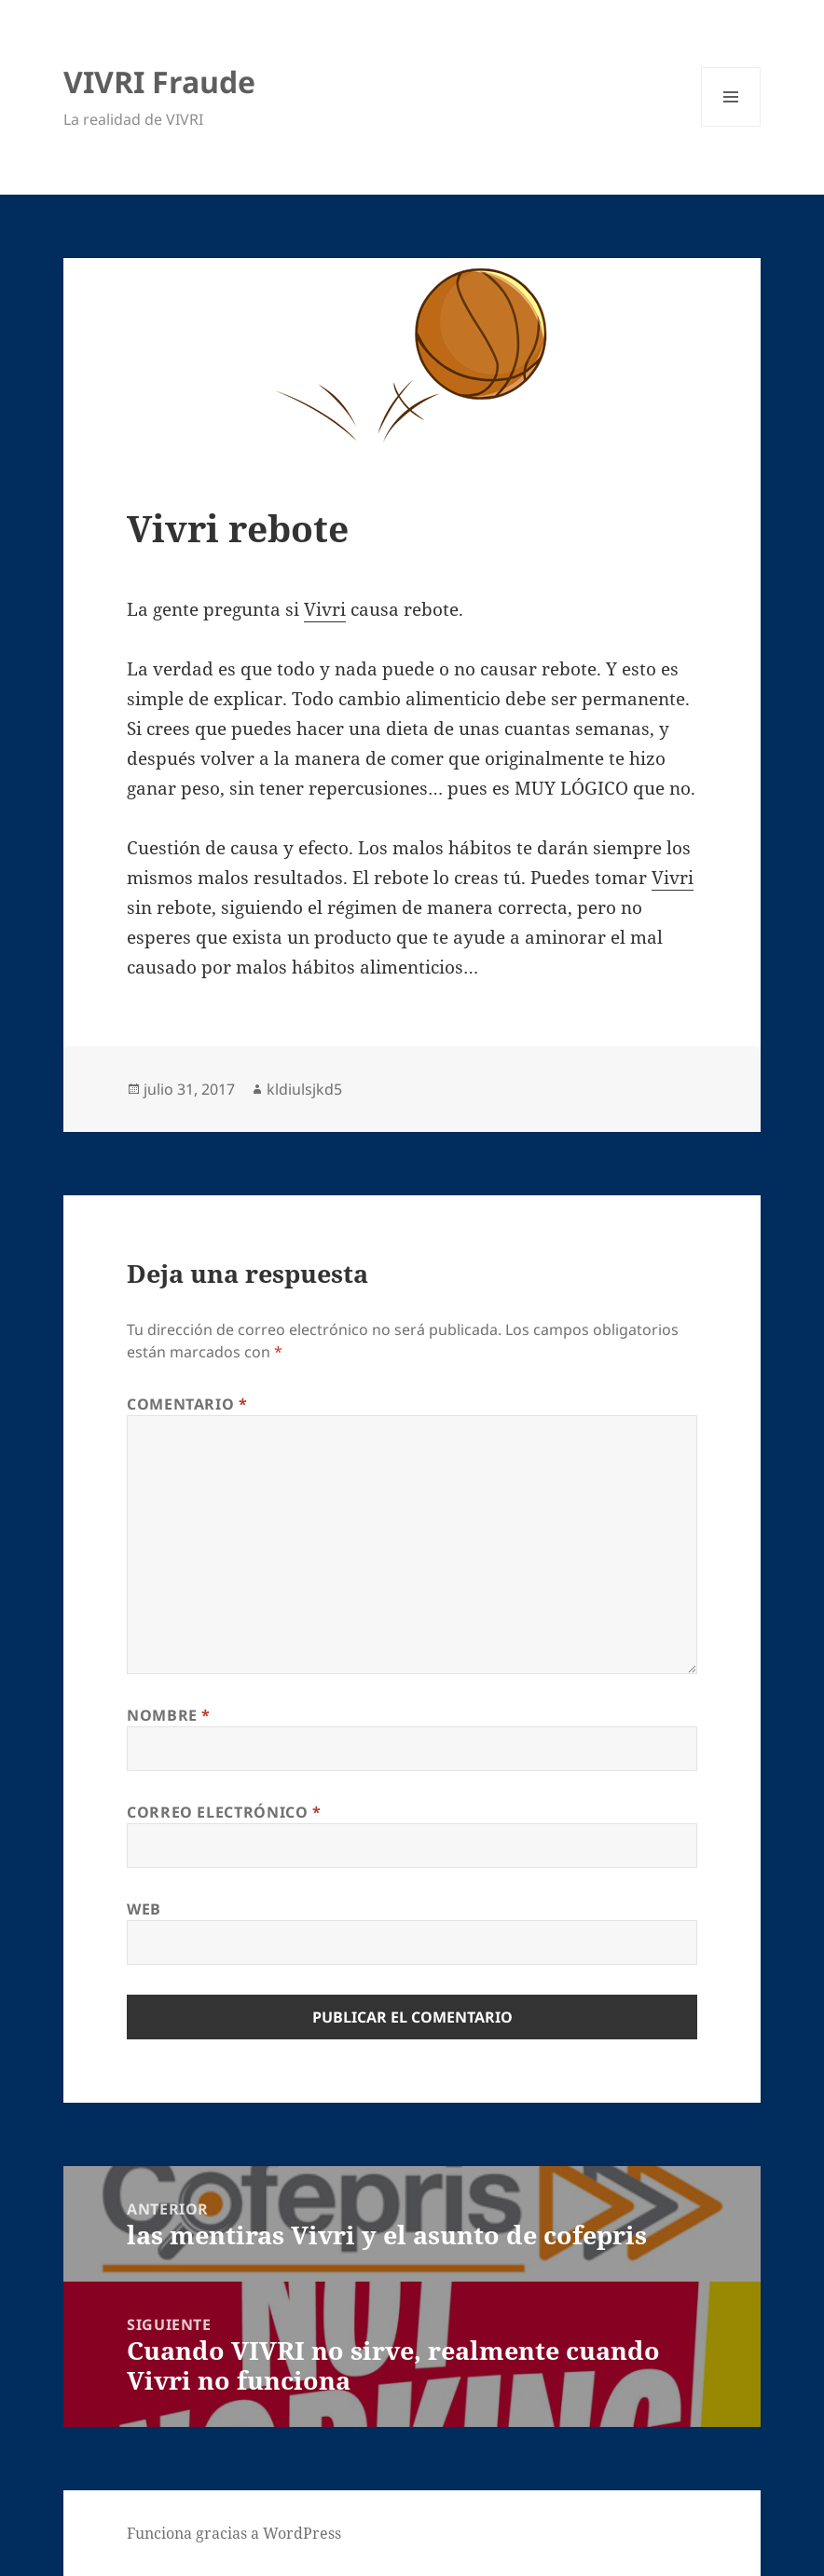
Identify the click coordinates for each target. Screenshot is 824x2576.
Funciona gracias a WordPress (234, 2533)
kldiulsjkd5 (304, 1089)
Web (144, 1909)
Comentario (187, 1404)
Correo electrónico (224, 1812)
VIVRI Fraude (159, 81)
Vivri (325, 609)
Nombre (169, 1715)
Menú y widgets (731, 126)
